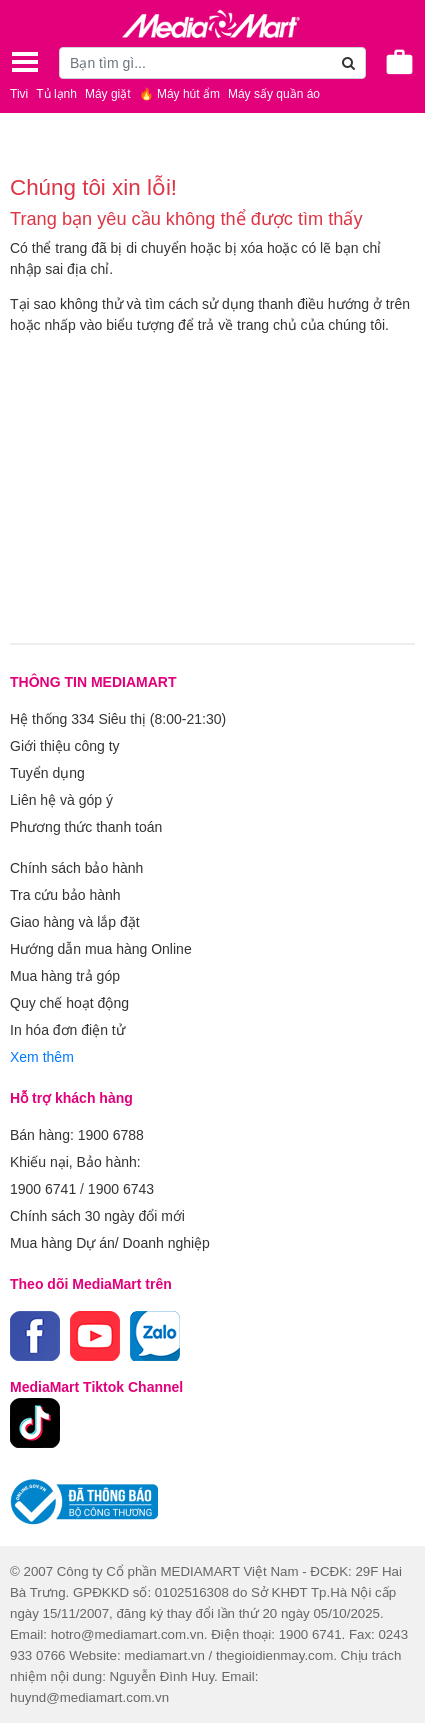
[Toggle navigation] (25, 62)
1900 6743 (121, 1189)
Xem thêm (42, 1057)
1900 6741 (43, 1189)
